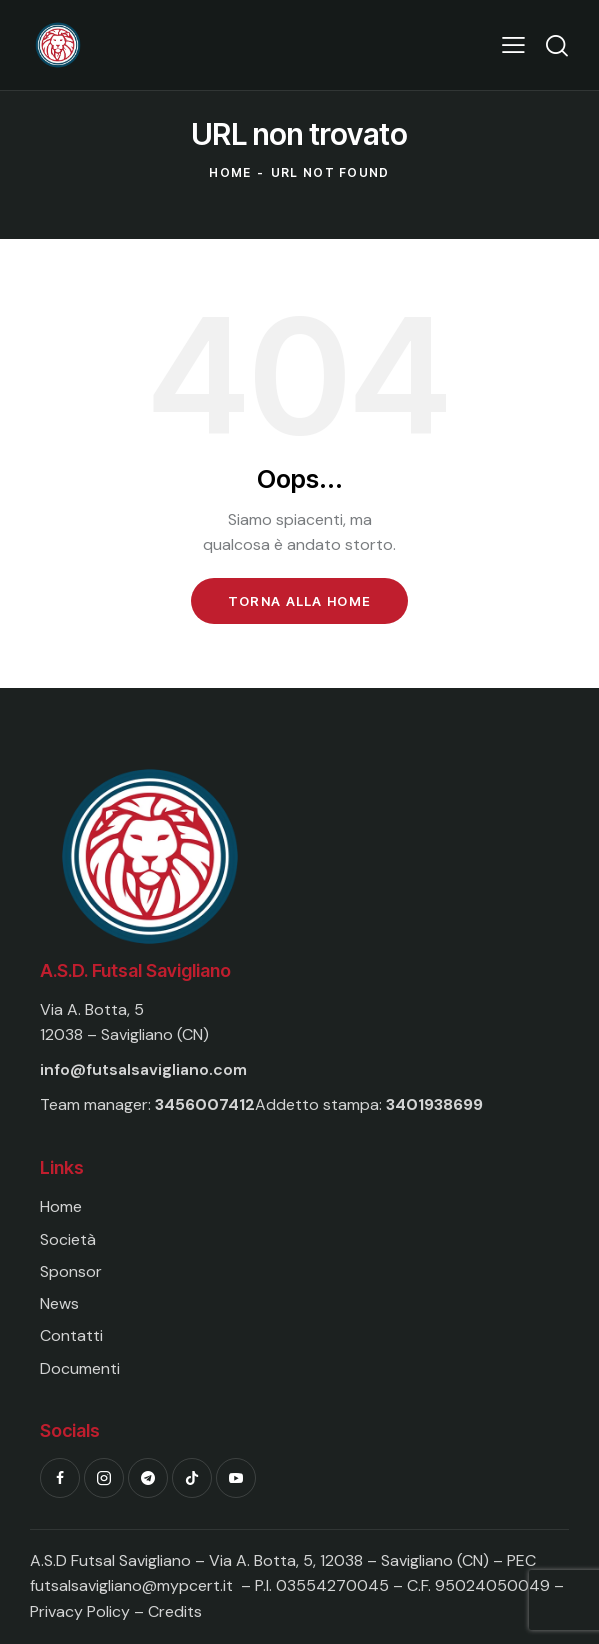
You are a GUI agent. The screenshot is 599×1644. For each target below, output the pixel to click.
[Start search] (556, 45)
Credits (175, 1611)
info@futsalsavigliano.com (143, 1069)
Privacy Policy (82, 1611)
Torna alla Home (300, 601)
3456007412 (205, 1104)
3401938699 (434, 1104)
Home (230, 172)
